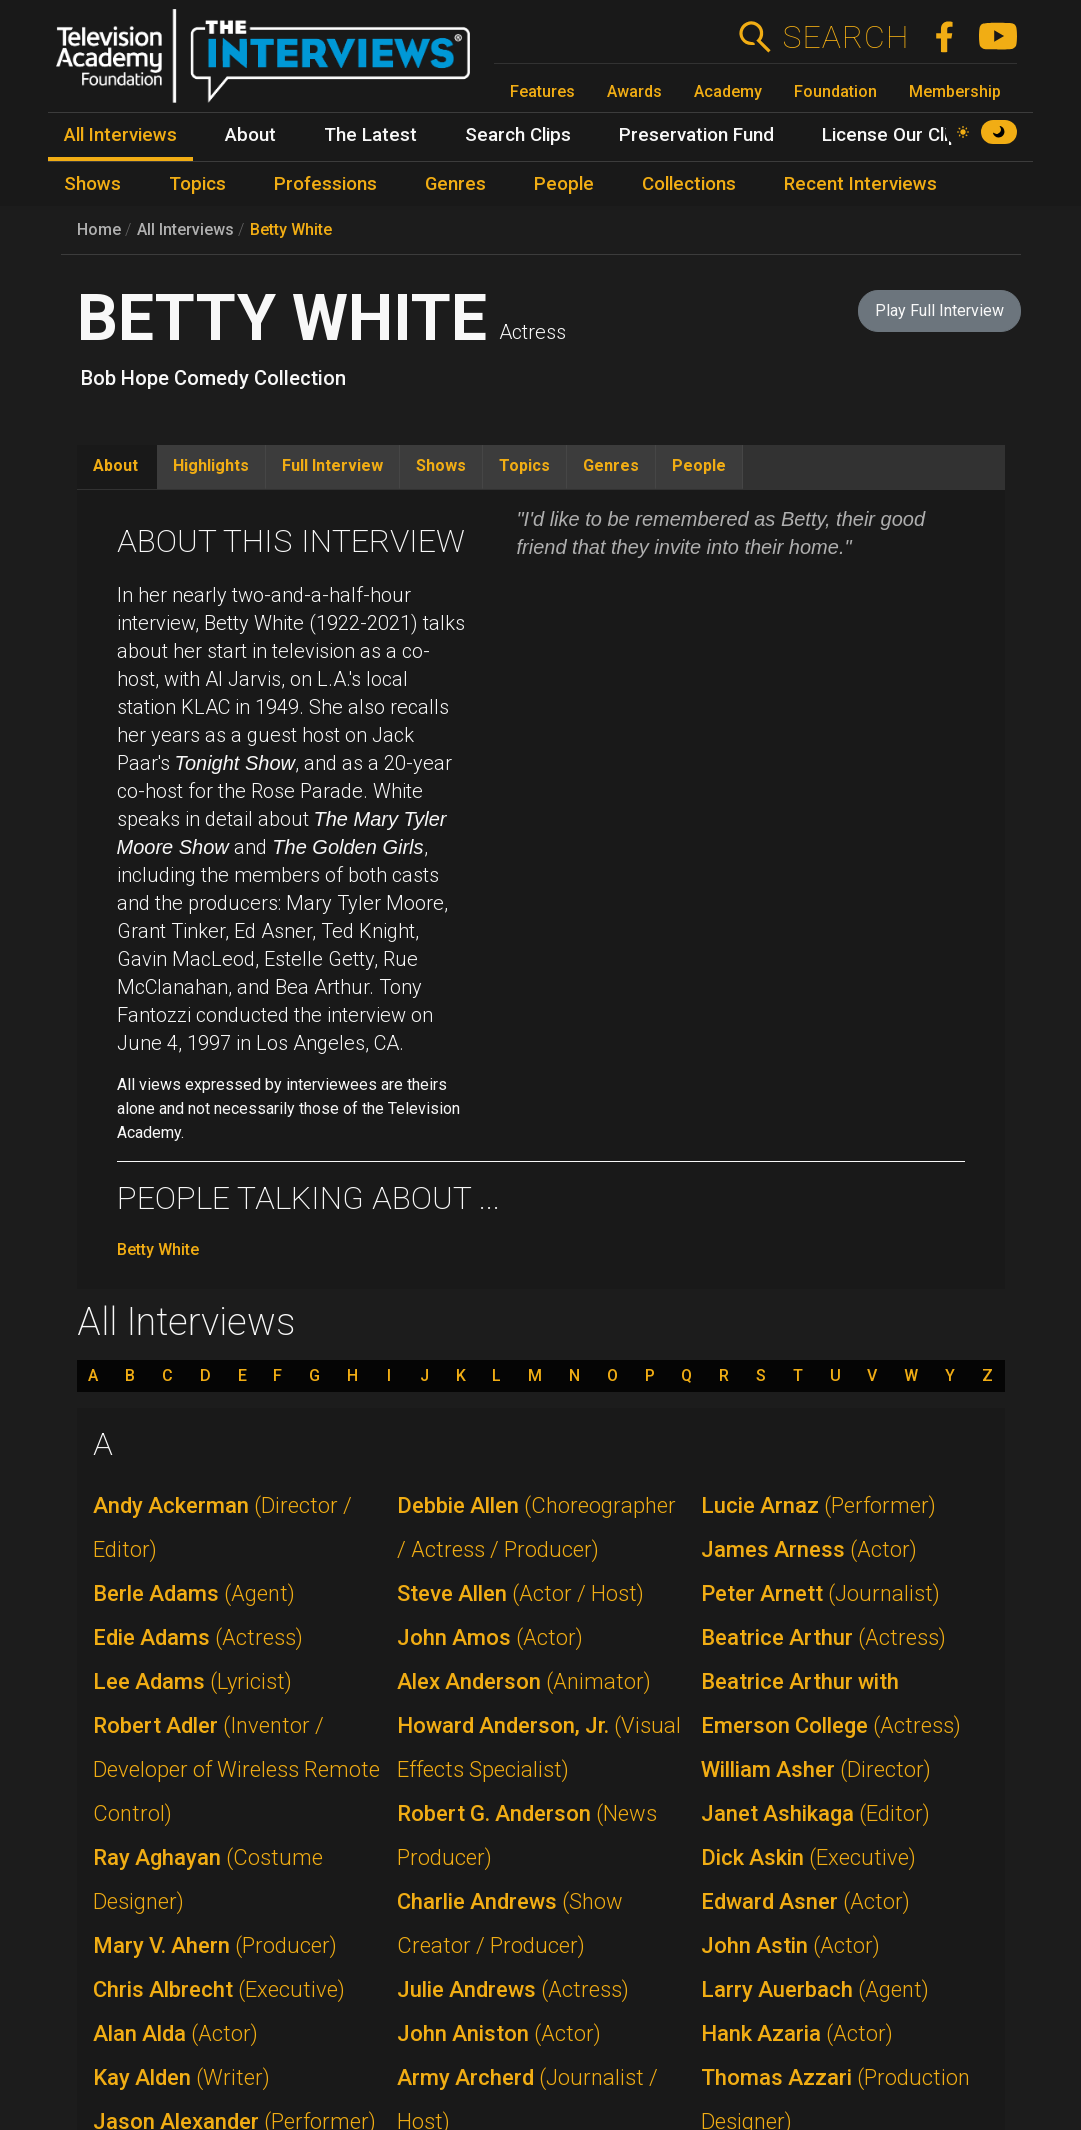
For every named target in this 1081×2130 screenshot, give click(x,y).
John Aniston (499, 2033)
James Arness (809, 1549)
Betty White (291, 229)
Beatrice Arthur (823, 1637)
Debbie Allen (536, 1527)
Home (99, 229)
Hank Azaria (797, 2033)
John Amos (490, 1637)
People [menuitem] (564, 184)
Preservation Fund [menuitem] (696, 135)
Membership (955, 91)
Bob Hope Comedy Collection (213, 378)
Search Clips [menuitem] (518, 135)
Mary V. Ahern (215, 1945)
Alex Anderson (524, 1681)
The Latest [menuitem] (370, 135)
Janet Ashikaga (815, 1813)
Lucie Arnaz (818, 1505)
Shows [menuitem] (92, 184)
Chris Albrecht (219, 1989)
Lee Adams (192, 1681)
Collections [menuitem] (689, 184)
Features (542, 91)
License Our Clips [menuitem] (895, 135)
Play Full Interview (939, 310)
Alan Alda (175, 2033)
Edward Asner (805, 1901)
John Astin (790, 1945)
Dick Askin (808, 1857)
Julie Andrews (513, 1989)
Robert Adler (236, 1769)
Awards (634, 91)
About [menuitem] (250, 135)
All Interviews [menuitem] (120, 135)
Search (845, 37)
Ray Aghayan (208, 1879)
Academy (728, 91)
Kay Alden (181, 2077)
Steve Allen (520, 1593)
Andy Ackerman (222, 1527)
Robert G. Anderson (527, 1835)
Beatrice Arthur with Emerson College (831, 1703)
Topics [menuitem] (197, 184)
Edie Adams (198, 1637)
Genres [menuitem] (455, 184)
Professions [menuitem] (325, 184)
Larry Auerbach (815, 1989)
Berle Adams (194, 1593)
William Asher (816, 1769)
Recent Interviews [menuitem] (860, 184)
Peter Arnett (820, 1593)
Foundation (835, 91)
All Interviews (185, 229)
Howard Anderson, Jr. (539, 1747)
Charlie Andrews (510, 1923)
